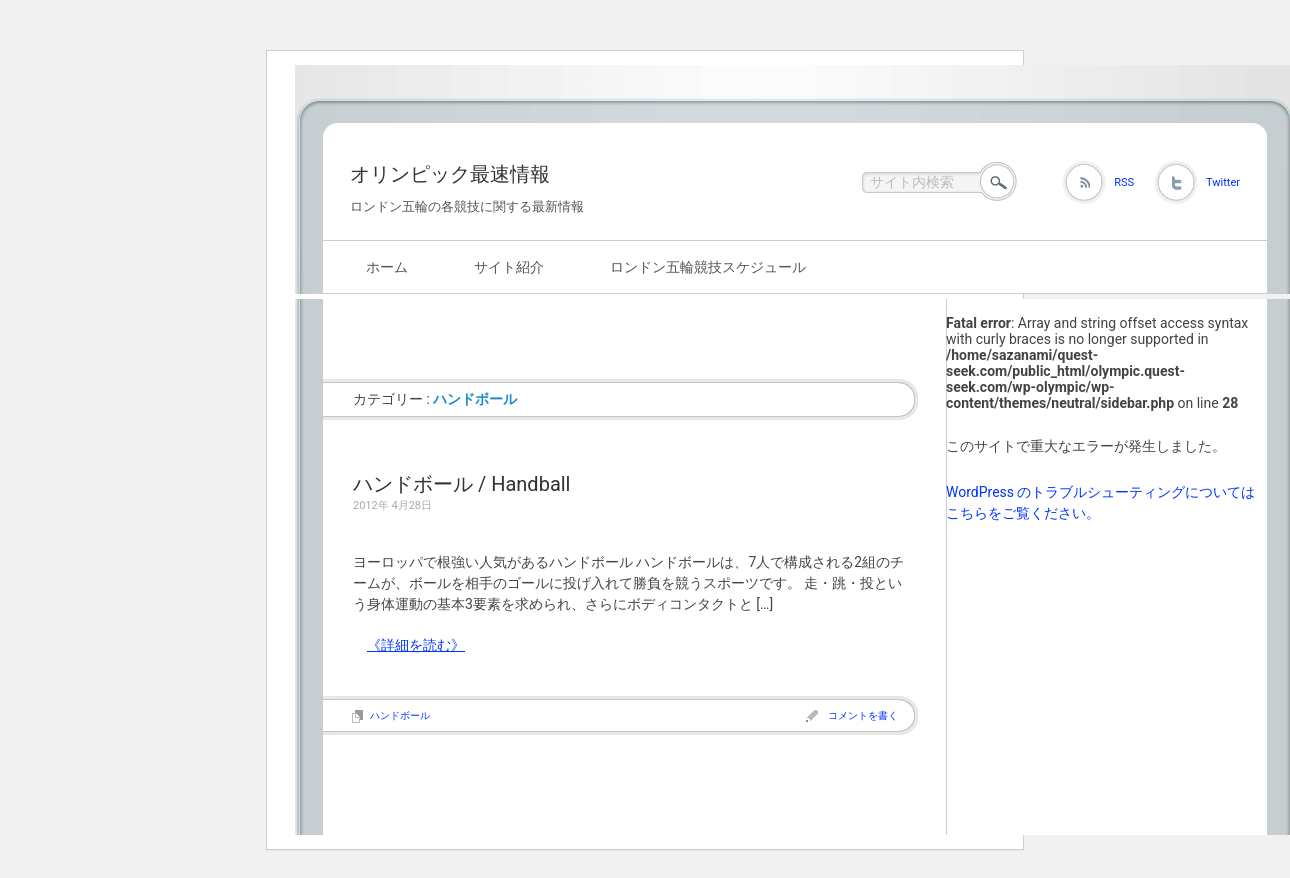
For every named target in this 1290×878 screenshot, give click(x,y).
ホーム (387, 267)
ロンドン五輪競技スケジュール (708, 267)
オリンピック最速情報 (450, 174)
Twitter (1223, 182)
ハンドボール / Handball (461, 484)
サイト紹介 (509, 267)
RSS (1124, 182)
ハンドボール (400, 715)
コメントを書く (863, 715)
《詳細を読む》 (416, 645)
